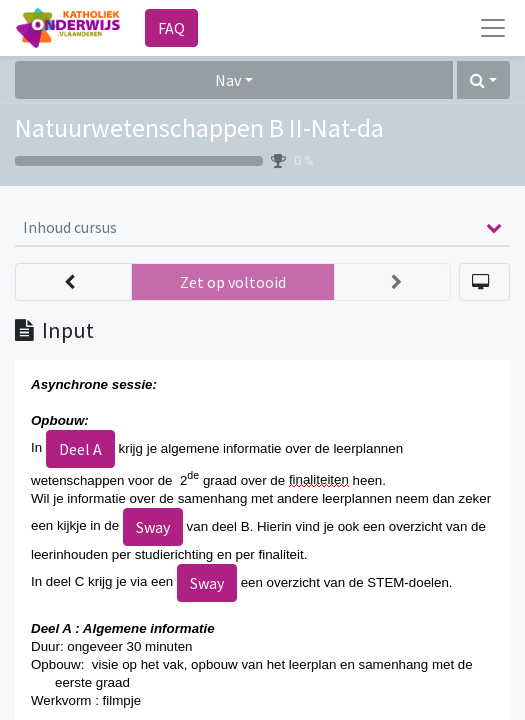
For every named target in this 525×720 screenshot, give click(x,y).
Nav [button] (228, 80)
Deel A (80, 449)
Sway (153, 527)
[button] (483, 80)
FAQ (171, 28)
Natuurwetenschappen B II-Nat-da (199, 127)
